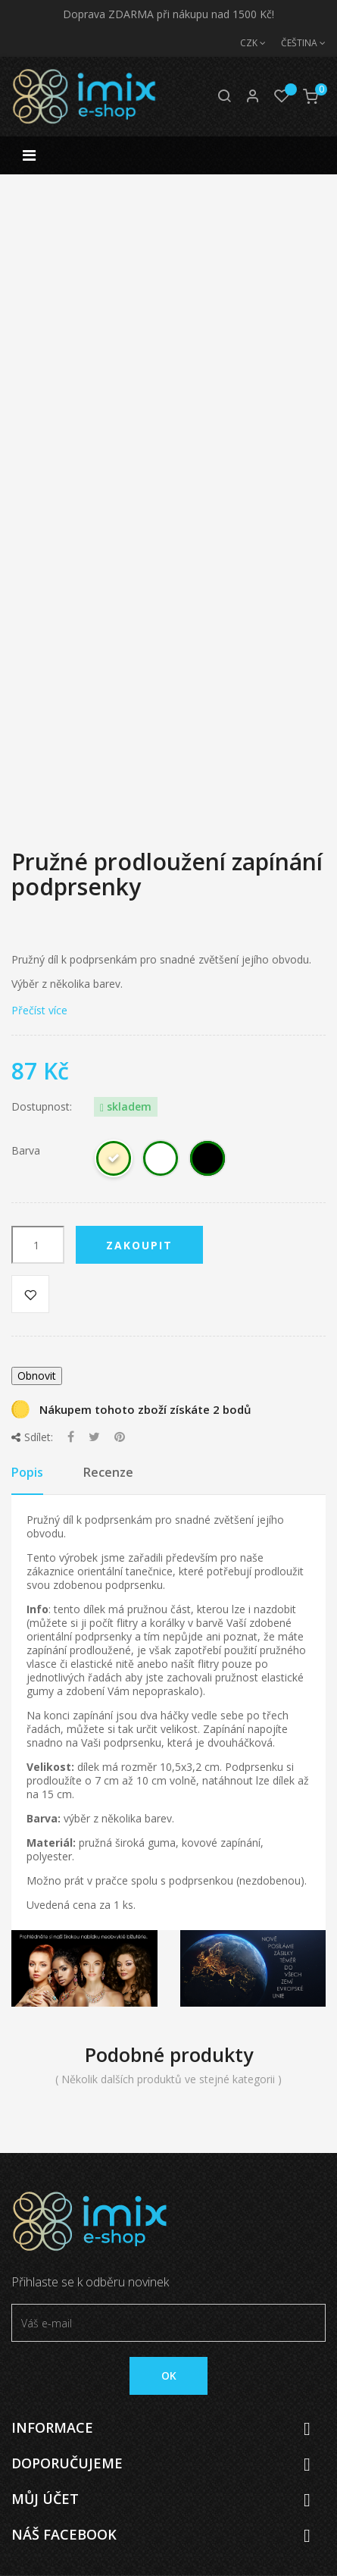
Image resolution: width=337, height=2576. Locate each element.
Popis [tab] (27, 1472)
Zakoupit (139, 1245)
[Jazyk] (296, 43)
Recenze (108, 1472)
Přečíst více (39, 1010)
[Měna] (245, 43)
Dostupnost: (41, 1107)
